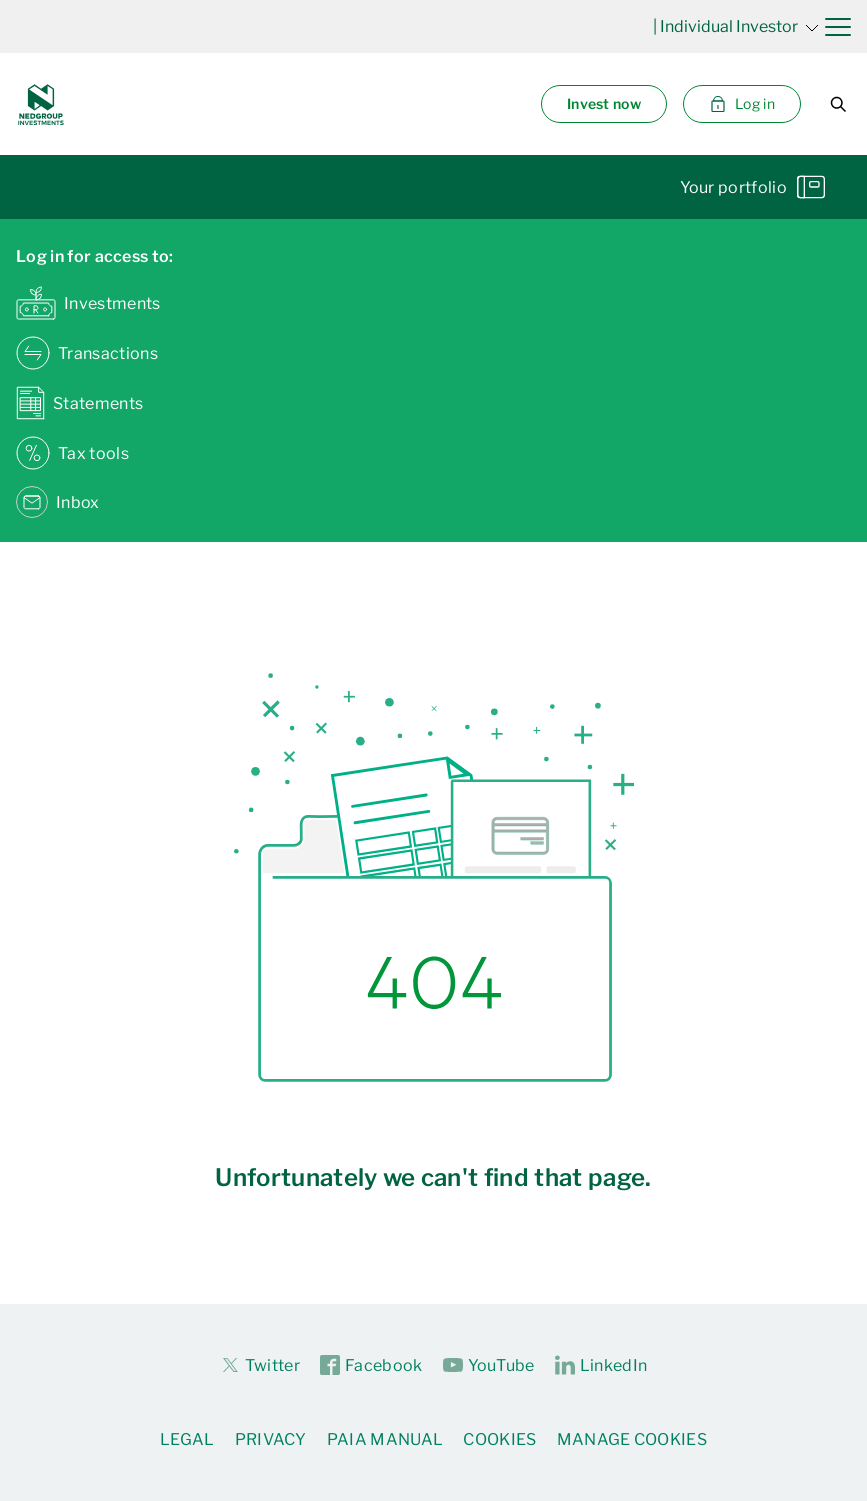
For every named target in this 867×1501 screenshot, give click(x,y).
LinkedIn (601, 1366)
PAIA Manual (385, 1439)
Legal (187, 1439)
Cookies (499, 1439)
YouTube (489, 1366)
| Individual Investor (736, 26)
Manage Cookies (632, 1439)
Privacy (271, 1439)
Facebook (371, 1366)
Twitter (260, 1365)
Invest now (604, 103)
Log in (742, 104)
